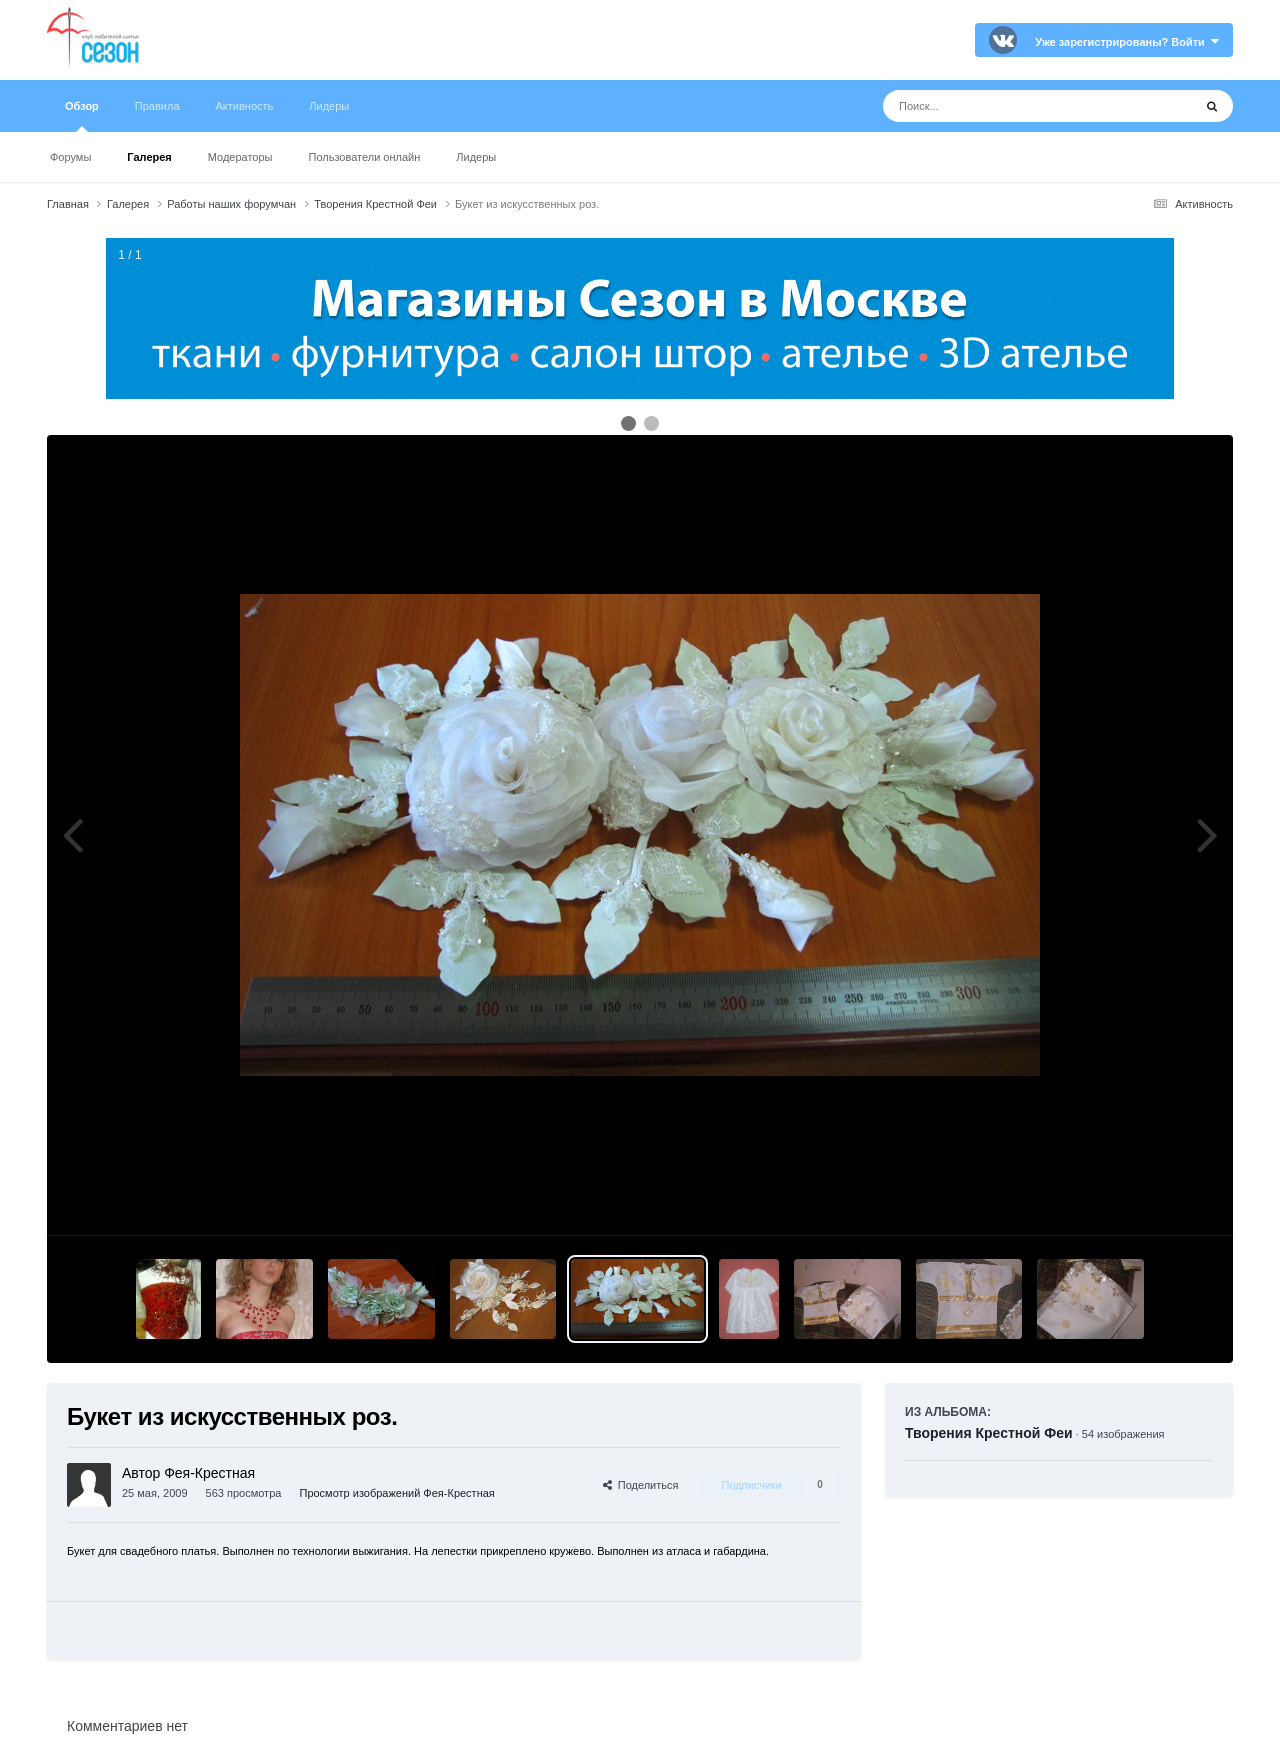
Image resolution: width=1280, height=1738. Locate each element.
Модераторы (240, 157)
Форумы (70, 157)
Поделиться (641, 1485)
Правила (157, 106)
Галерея (149, 157)
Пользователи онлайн (365, 157)
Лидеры (476, 157)
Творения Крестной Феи (989, 1433)
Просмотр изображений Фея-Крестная (396, 1493)
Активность (245, 106)
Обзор (82, 116)
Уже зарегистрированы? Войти (1127, 42)
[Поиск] (1000, 106)
